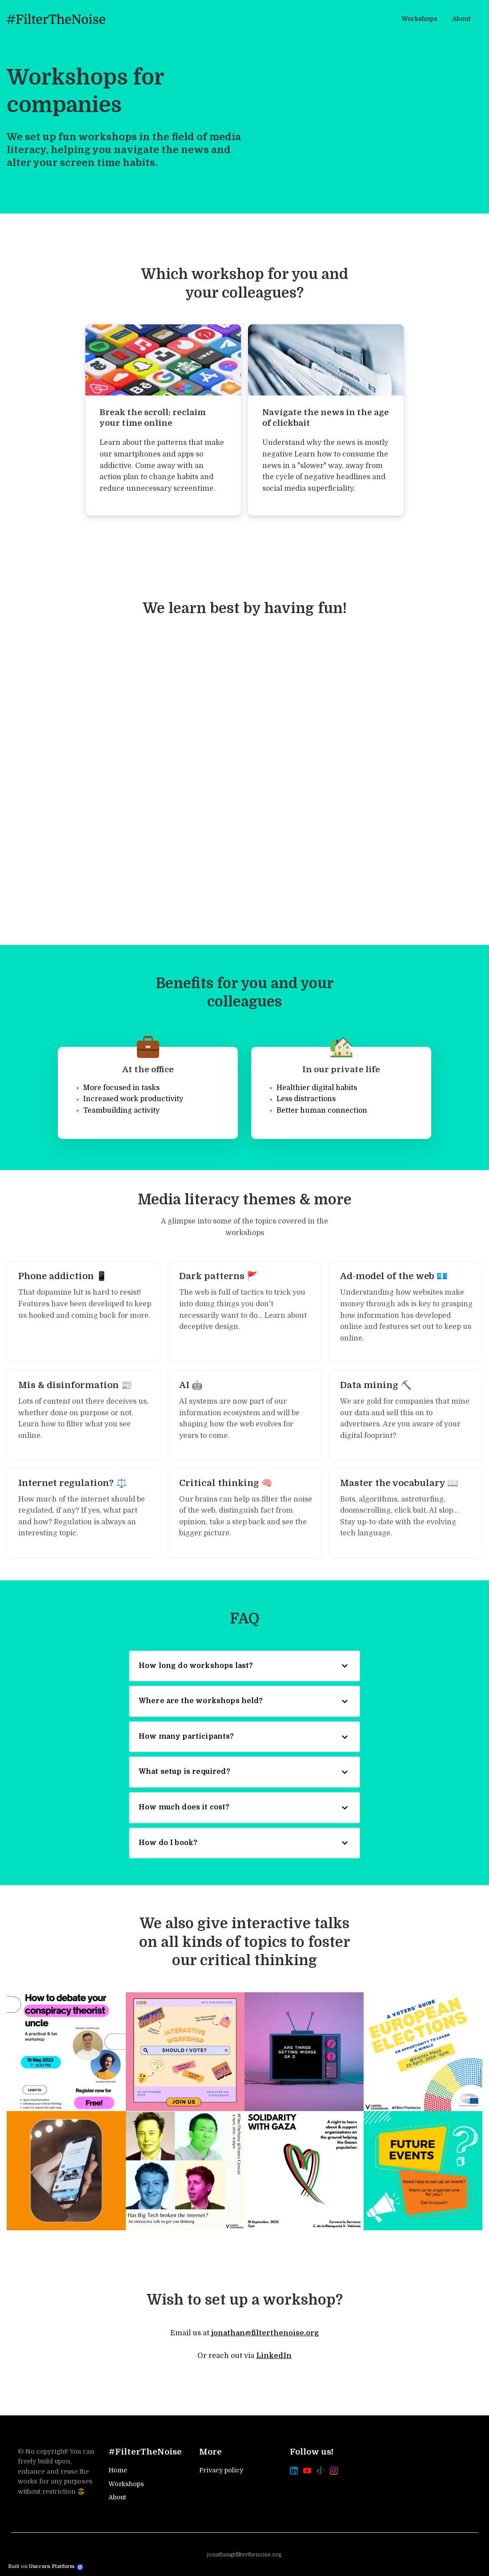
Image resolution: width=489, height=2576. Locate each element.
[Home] (58, 19)
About (117, 2497)
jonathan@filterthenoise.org (265, 2333)
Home (117, 2470)
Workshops (126, 2483)
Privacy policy (221, 2470)
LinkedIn (274, 2356)
